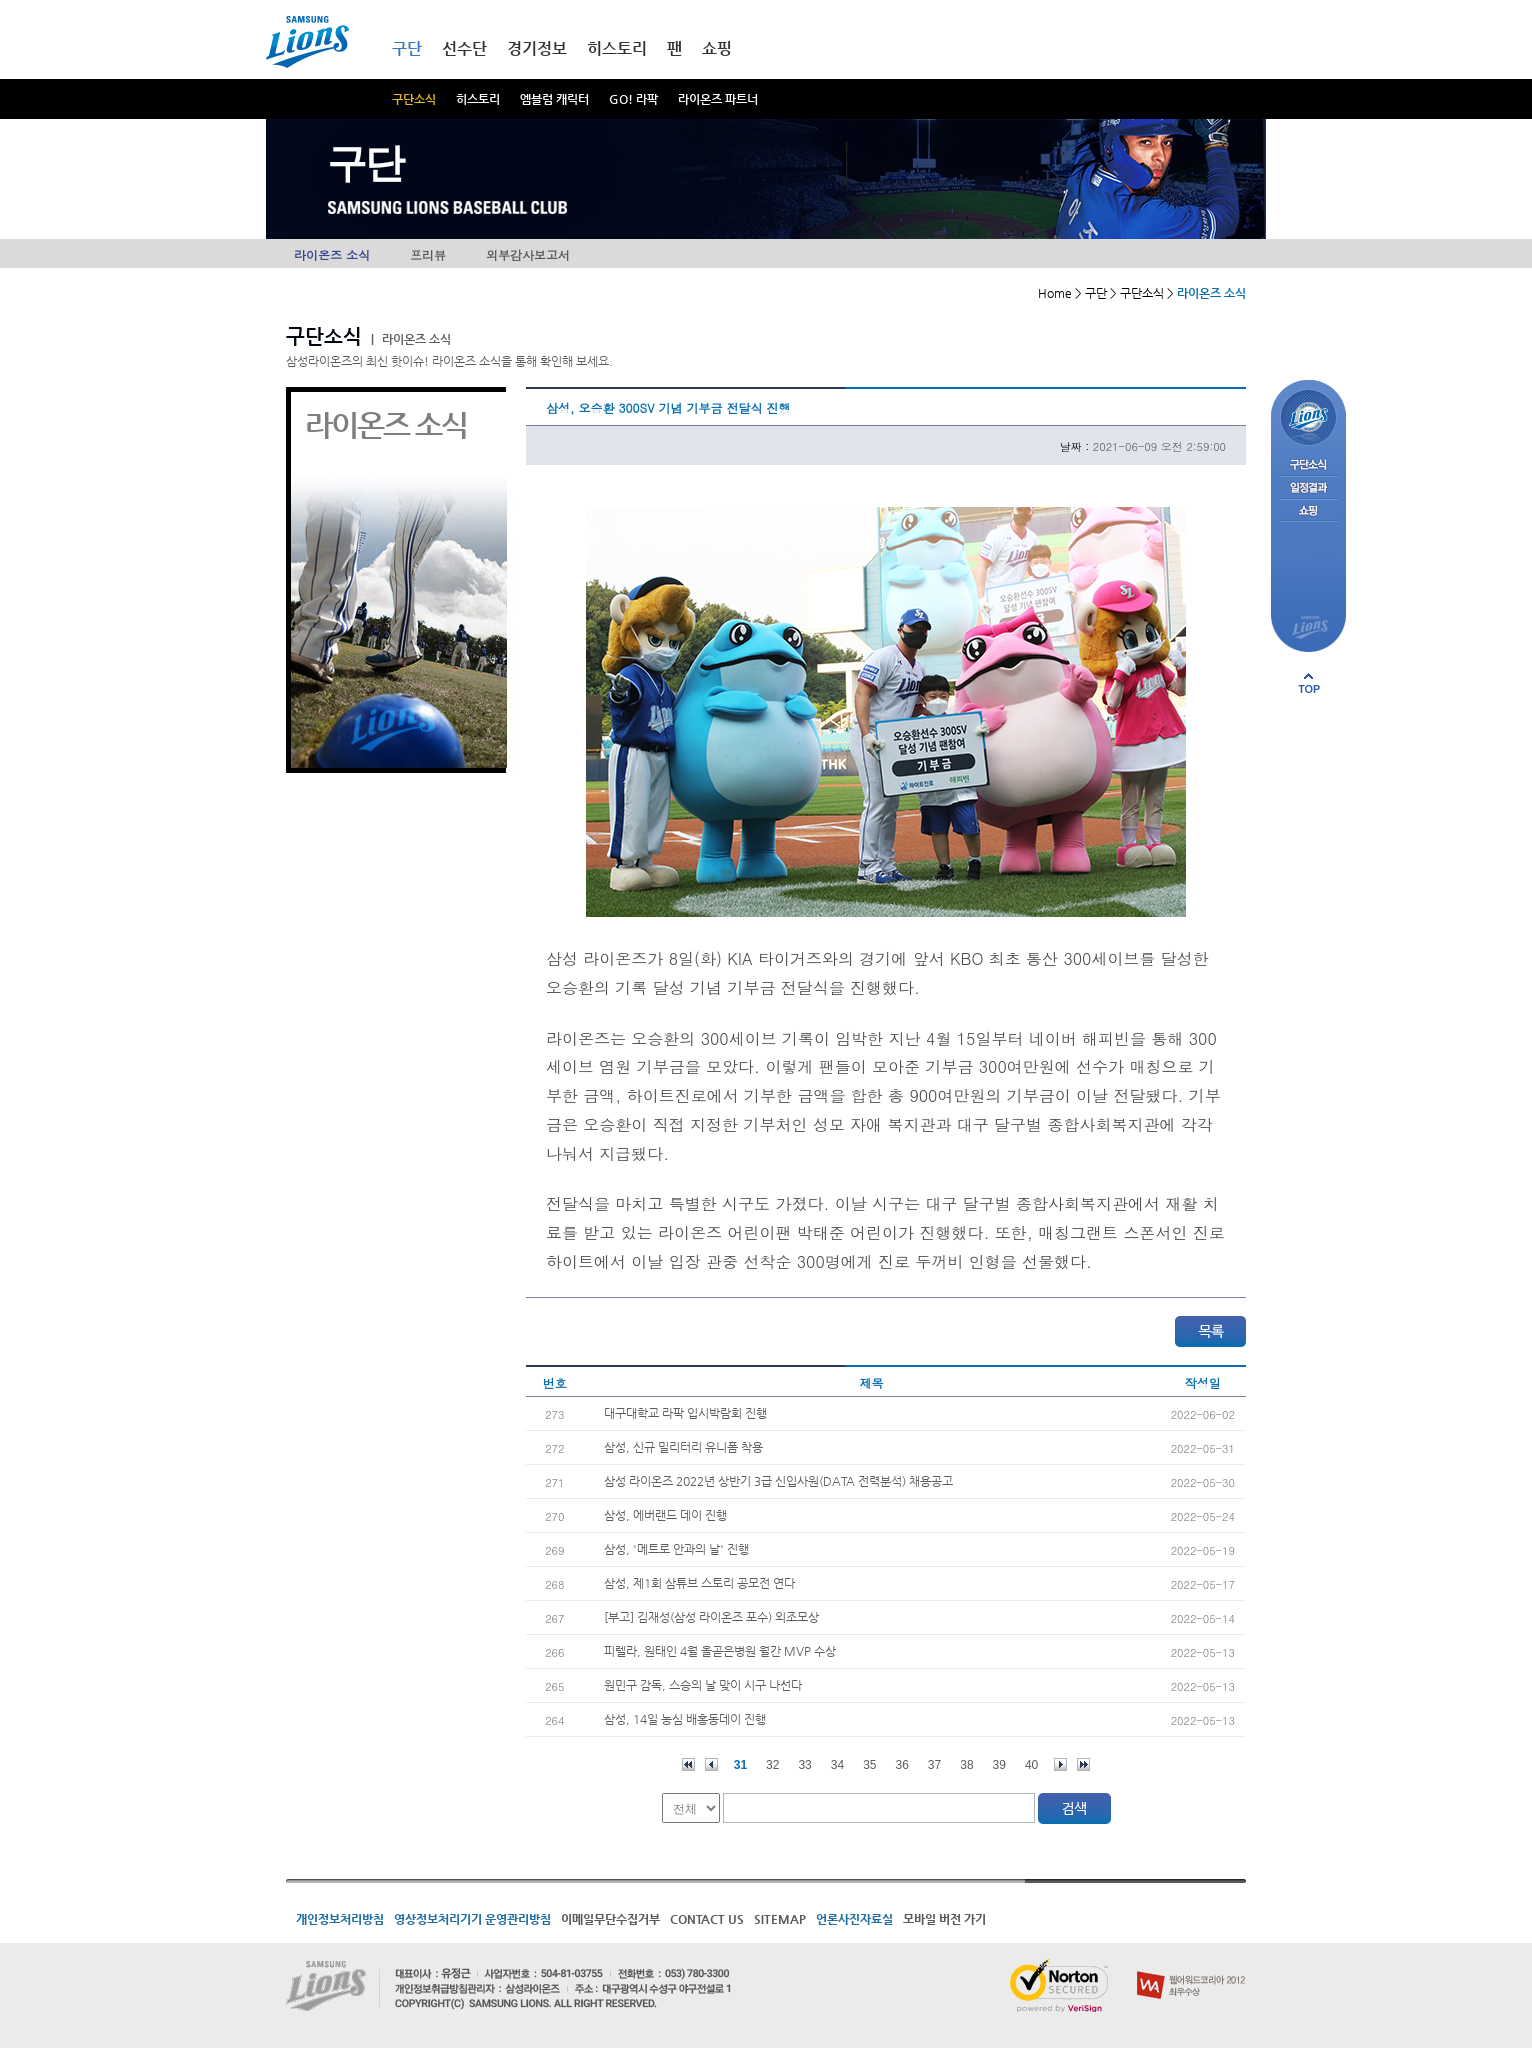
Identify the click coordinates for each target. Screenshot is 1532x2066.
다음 (1060, 1764)
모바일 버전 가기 (944, 1919)
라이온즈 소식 (332, 254)
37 (934, 1765)
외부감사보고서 (528, 254)
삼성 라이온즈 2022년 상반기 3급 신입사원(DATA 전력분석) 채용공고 (778, 1481)
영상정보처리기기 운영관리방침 (472, 1919)
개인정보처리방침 (340, 1919)
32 (772, 1765)
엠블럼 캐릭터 (554, 99)
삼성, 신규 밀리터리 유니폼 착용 (683, 1447)
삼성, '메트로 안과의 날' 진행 (676, 1549)
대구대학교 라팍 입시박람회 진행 (685, 1413)
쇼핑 (717, 48)
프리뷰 (428, 254)
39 (999, 1765)
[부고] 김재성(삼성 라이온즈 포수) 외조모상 (711, 1617)
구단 (407, 48)
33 (804, 1765)
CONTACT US (707, 1919)
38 (966, 1765)
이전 (711, 1764)
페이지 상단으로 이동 (1309, 683)
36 (902, 1765)
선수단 (464, 48)
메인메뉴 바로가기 (0, 0)
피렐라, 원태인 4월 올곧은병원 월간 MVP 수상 (720, 1651)
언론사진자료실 (854, 1919)
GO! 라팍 (633, 99)
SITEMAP (780, 1919)
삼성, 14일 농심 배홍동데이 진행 (685, 1719)
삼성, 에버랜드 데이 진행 (665, 1515)
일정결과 (1308, 488)
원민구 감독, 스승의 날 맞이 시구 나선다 (703, 1685)
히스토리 (478, 99)
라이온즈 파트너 (718, 99)
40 (1031, 1765)
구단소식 (414, 99)
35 (869, 1765)
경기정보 (537, 48)
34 (837, 1765)
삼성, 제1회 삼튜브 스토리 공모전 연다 (699, 1583)
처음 (688, 1764)
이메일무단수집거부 (610, 1919)
